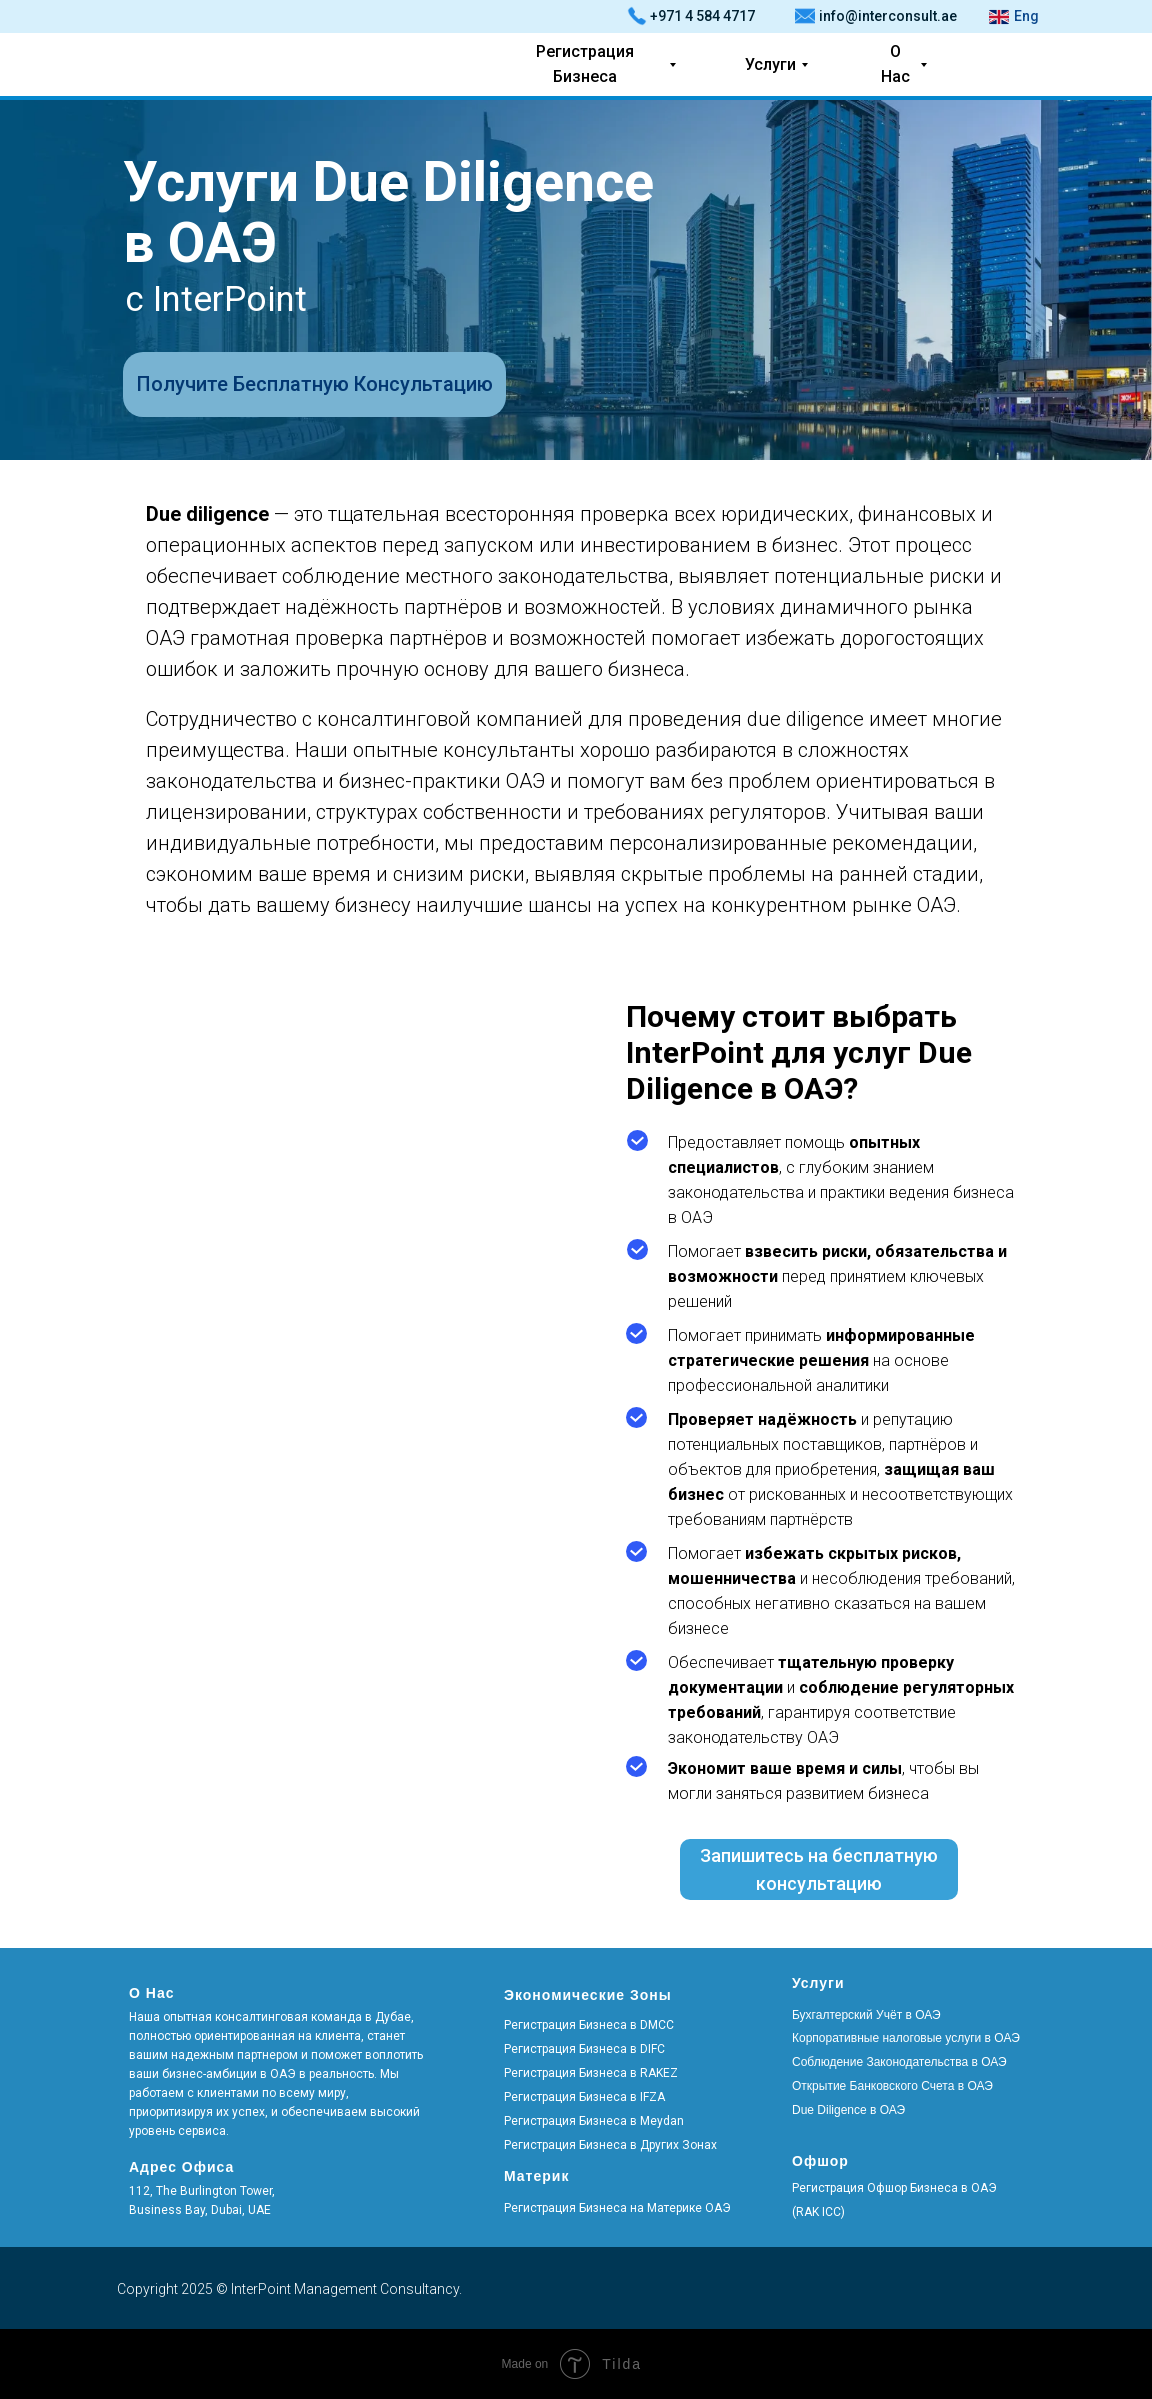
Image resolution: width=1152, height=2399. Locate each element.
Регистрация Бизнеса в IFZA (584, 2097)
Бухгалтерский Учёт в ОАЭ (866, 2015)
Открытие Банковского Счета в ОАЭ (892, 2086)
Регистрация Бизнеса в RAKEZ (591, 2073)
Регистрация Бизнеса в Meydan (594, 2121)
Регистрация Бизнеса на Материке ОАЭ (617, 2208)
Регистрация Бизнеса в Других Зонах (610, 2145)
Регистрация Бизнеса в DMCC (589, 2025)
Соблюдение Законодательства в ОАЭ (899, 2062)
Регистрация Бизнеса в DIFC (584, 2049)
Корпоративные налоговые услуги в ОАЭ (906, 2038)
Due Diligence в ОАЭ (848, 2110)
